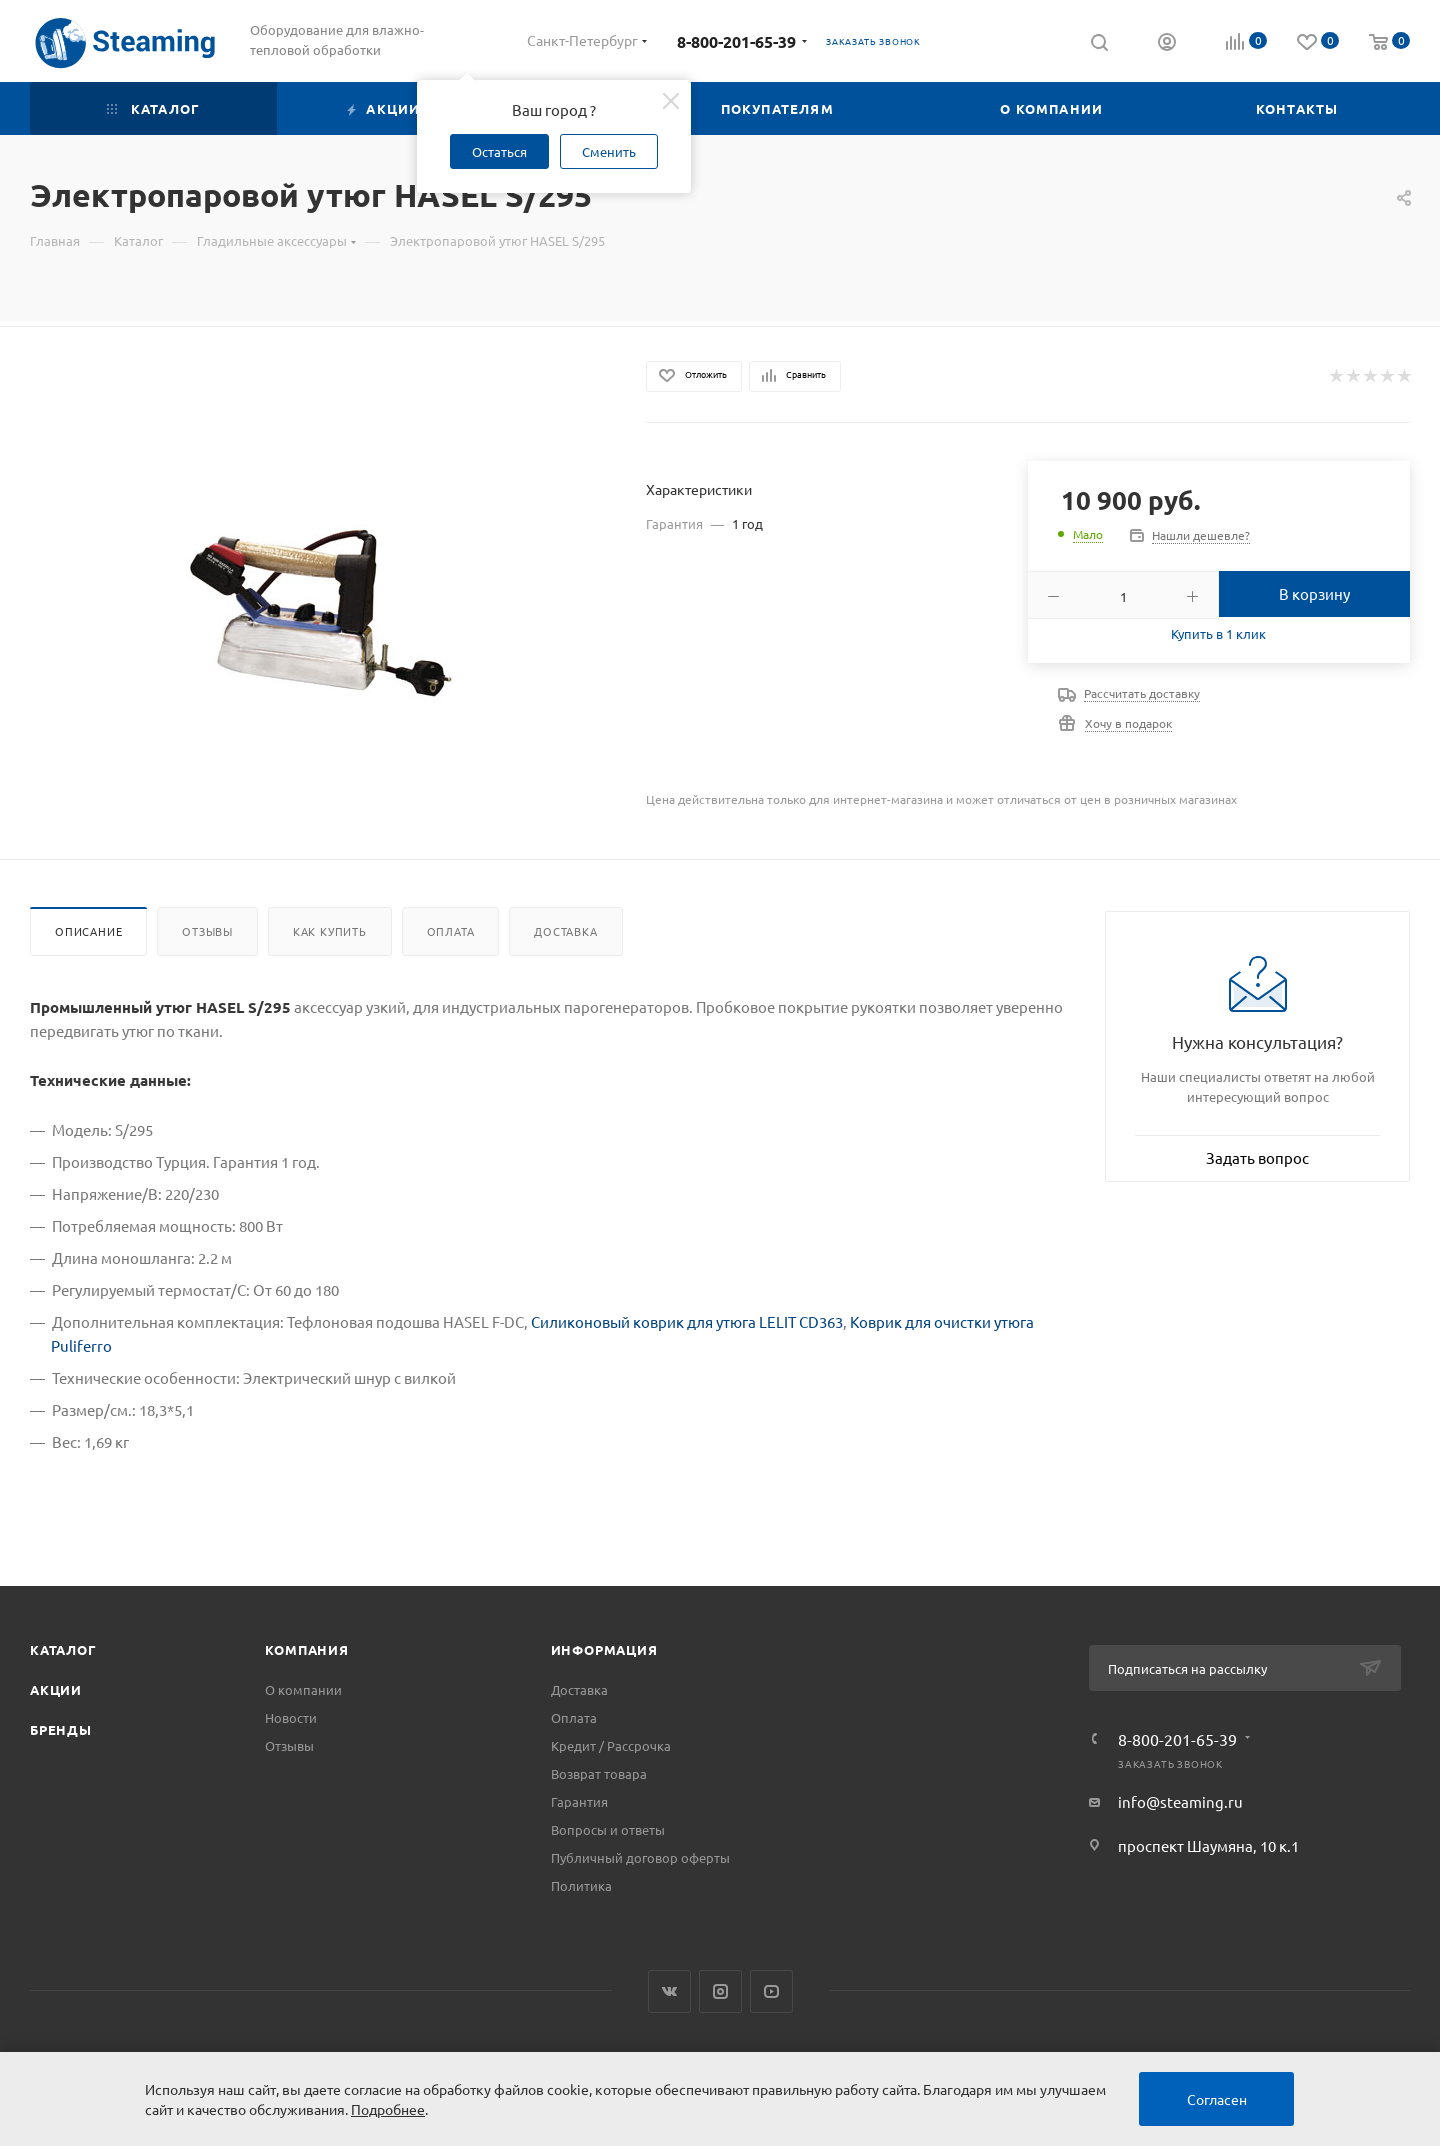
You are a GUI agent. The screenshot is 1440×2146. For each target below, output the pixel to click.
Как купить (330, 931)
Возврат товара (599, 1773)
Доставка (565, 931)
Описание (88, 931)
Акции (56, 1689)
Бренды (61, 1729)
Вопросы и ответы (608, 1829)
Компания (306, 1649)
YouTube (771, 1991)
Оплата (451, 931)
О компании (303, 1689)
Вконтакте (669, 1991)
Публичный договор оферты (640, 1857)
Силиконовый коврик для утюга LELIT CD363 (687, 1321)
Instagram (720, 1991)
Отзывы (207, 931)
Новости (291, 1717)
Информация (604, 1649)
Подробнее (388, 2109)
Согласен (1217, 2099)
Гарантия (579, 1801)
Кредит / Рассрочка (611, 1745)
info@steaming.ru (1180, 1801)
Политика (581, 1885)
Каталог (63, 1649)
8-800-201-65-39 (736, 41)
